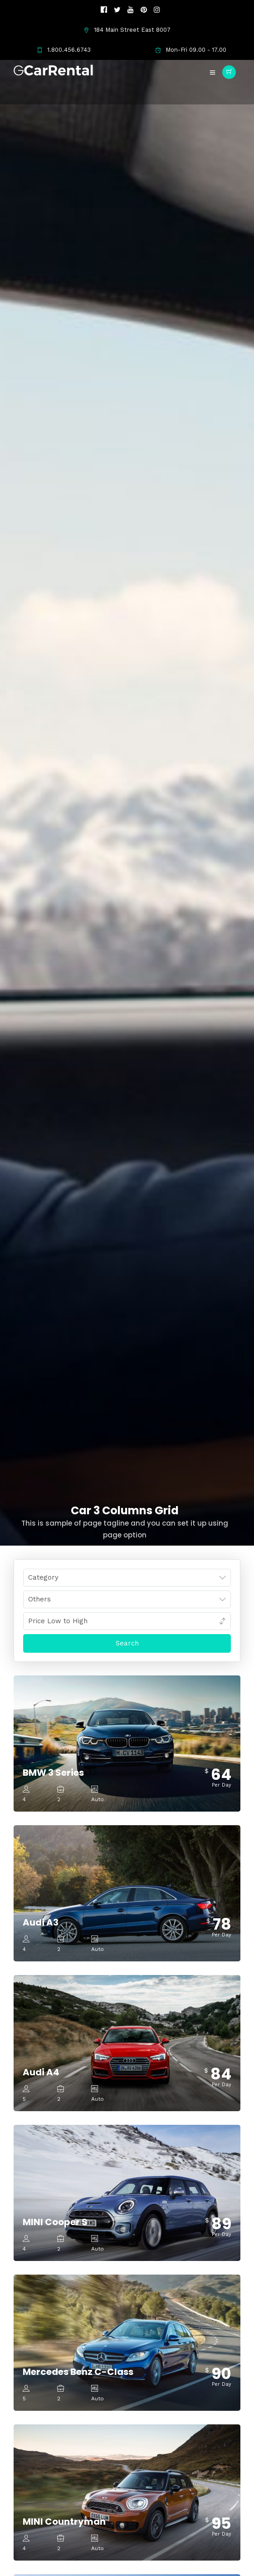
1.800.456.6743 (64, 49)
